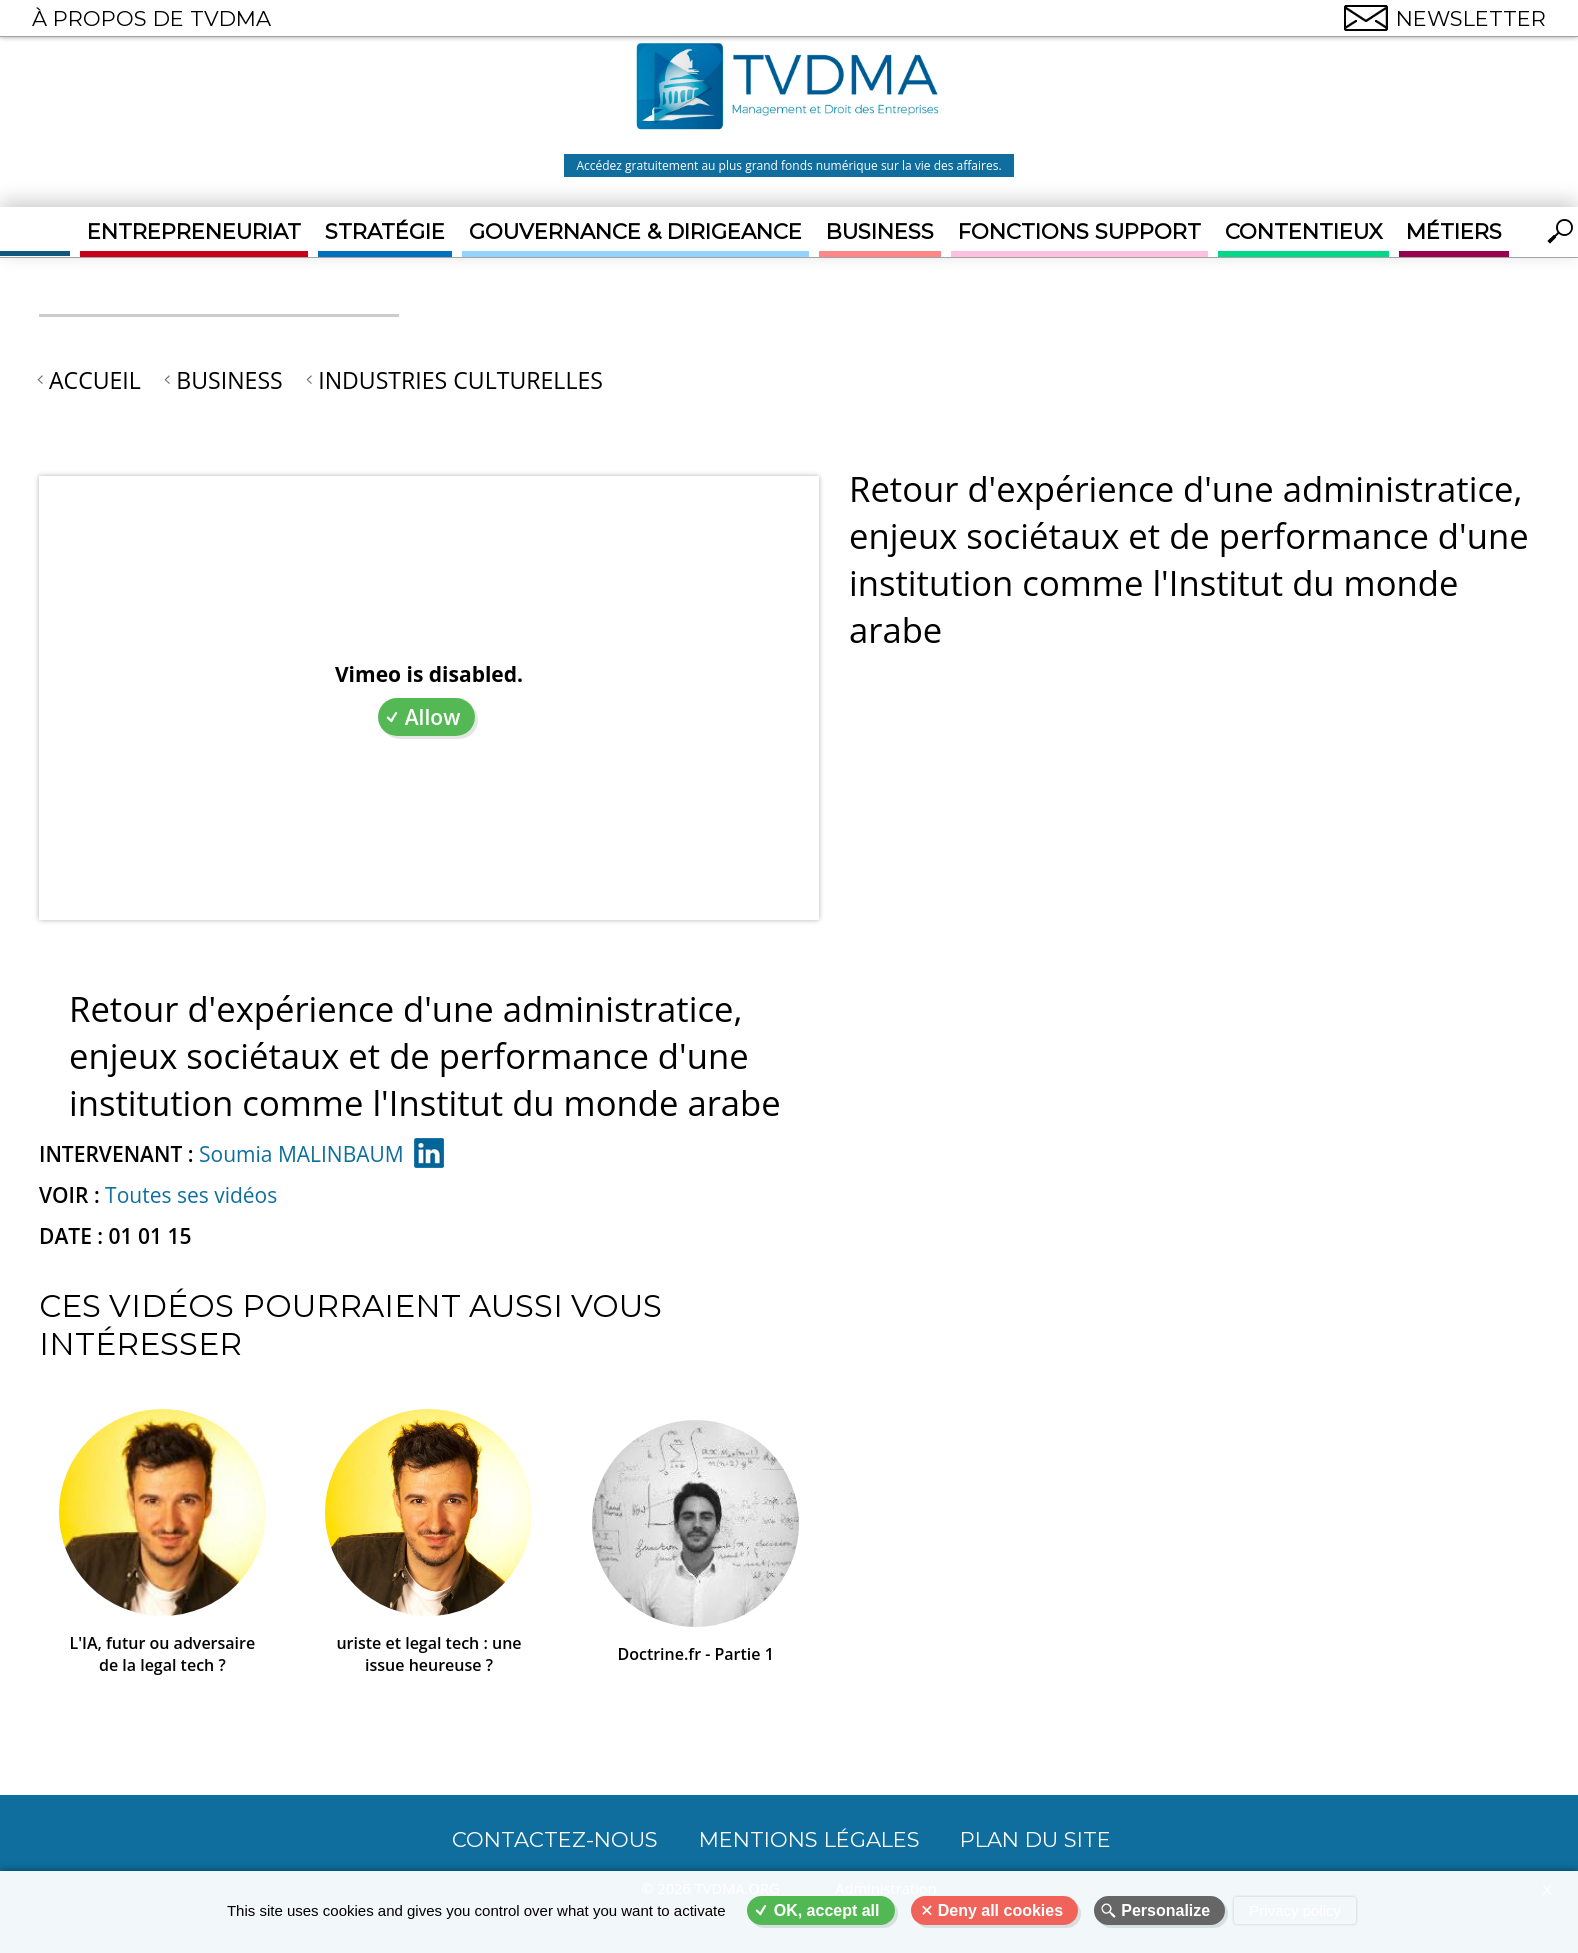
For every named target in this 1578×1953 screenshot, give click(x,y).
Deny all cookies (1000, 1910)
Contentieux (1303, 231)
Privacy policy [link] (1295, 1910)
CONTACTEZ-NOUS (555, 1839)
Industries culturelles (460, 380)
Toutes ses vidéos (191, 1195)
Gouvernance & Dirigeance (635, 231)
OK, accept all (827, 1910)
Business (880, 231)
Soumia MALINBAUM (301, 1154)
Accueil (95, 380)
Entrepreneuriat (194, 231)
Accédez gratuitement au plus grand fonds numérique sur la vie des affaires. (788, 165)
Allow (433, 717)
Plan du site (1035, 1839)
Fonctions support (1079, 231)
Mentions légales (809, 1839)
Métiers (1454, 231)
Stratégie (385, 231)
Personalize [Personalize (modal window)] (1165, 1910)
